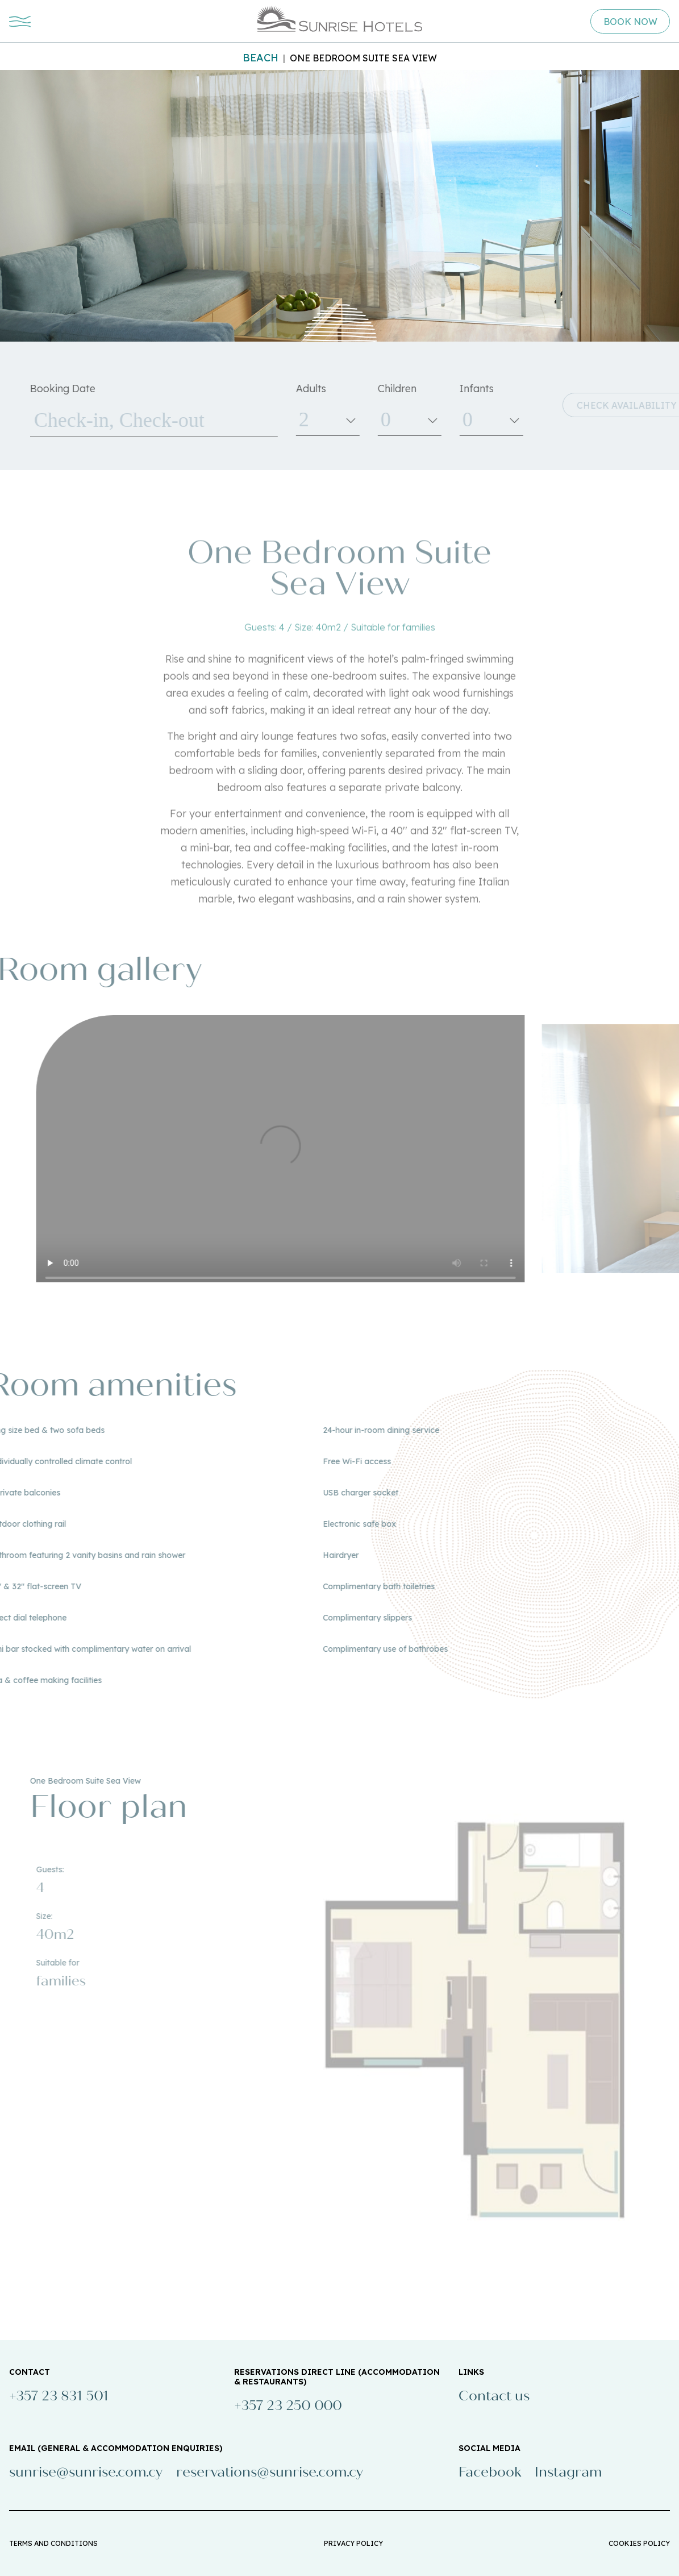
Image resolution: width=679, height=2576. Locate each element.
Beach (260, 57)
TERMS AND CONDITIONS (53, 2543)
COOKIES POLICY (639, 2543)
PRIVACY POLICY (353, 2543)
